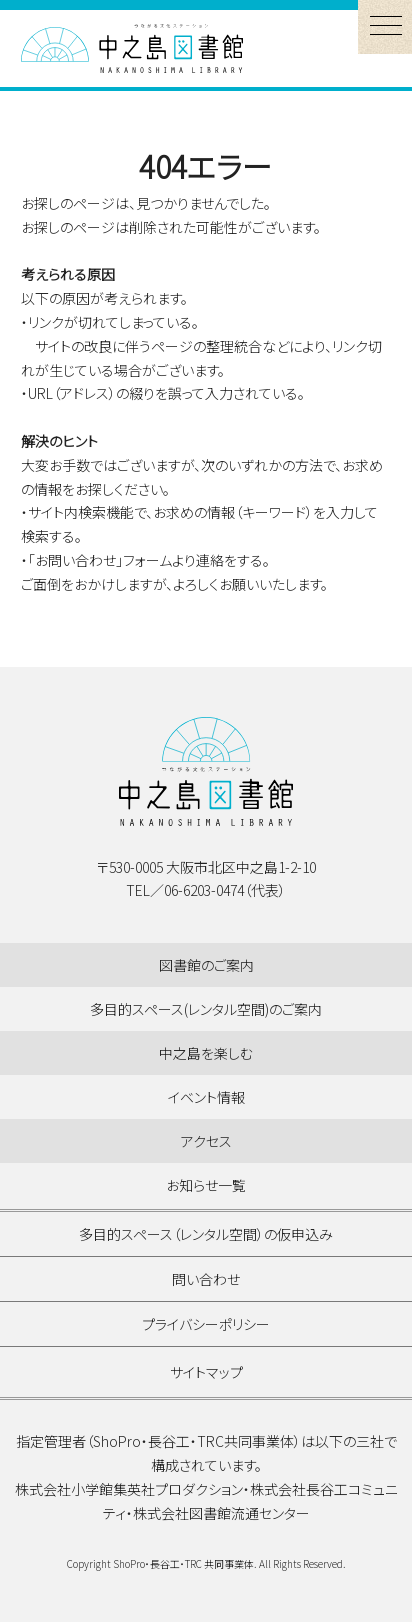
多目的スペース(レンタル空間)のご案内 (206, 1009)
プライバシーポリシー (206, 1324)
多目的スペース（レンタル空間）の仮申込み (206, 1234)
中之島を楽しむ (206, 1053)
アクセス (206, 1141)
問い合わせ (206, 1279)
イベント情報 (206, 1097)
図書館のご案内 (206, 965)
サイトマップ (206, 1372)
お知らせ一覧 (206, 1185)
